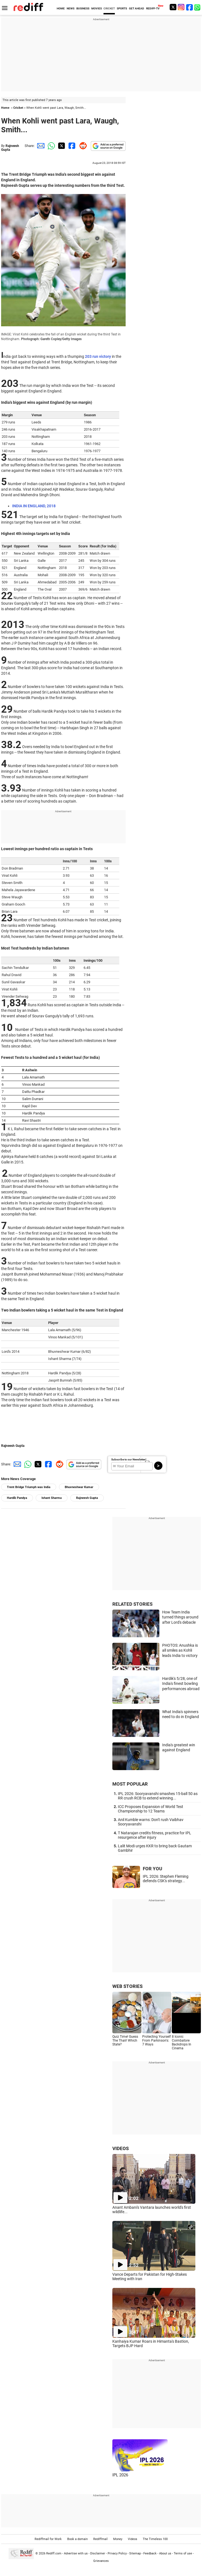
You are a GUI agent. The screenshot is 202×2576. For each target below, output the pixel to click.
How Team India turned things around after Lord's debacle (180, 1617)
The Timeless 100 (155, 2539)
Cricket (18, 108)
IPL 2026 (120, 2474)
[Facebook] (189, 7)
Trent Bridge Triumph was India (28, 1487)
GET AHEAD (136, 8)
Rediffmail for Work (48, 2539)
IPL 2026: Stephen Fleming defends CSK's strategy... (165, 1878)
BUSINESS (82, 8)
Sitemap (135, 2553)
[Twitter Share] (61, 146)
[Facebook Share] (71, 146)
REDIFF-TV (153, 8)
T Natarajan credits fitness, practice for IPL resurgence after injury (154, 1835)
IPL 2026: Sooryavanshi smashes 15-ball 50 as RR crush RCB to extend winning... (158, 1795)
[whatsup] (198, 7)
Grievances (101, 2561)
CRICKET (109, 8)
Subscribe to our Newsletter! (128, 1459)
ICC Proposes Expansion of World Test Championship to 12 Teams (150, 1808)
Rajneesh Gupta (12, 1446)
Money (117, 2539)
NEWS (70, 8)
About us (165, 2553)
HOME (61, 8)
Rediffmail (100, 2539)
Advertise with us (76, 2553)
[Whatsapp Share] (50, 146)
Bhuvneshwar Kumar (79, 1487)
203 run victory (98, 356)
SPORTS (122, 8)
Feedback (150, 2553)
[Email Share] (40, 146)
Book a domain (77, 2539)
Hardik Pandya (17, 1498)
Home (5, 108)
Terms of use (183, 2553)
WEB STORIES (127, 1986)
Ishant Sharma (52, 1498)
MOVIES (96, 8)
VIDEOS (120, 2148)
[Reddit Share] (82, 146)
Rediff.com (53, 2553)
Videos (132, 2539)
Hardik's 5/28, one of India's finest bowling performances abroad (181, 1683)
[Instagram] (181, 7)
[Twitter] (173, 7)
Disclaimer (97, 2553)
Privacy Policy (117, 2553)
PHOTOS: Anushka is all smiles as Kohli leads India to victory (180, 1650)
